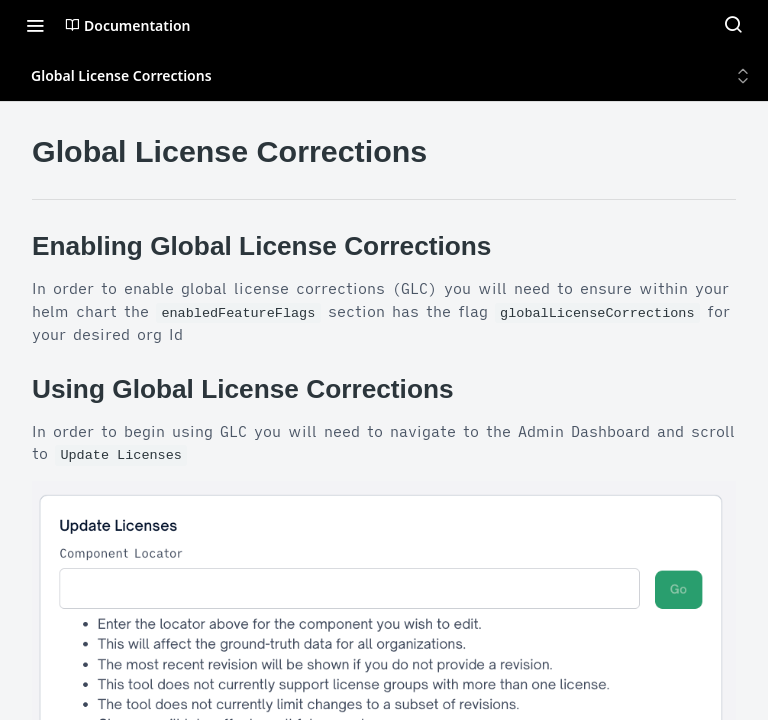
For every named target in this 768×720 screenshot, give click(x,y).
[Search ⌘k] (733, 25)
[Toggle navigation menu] (35, 25)
